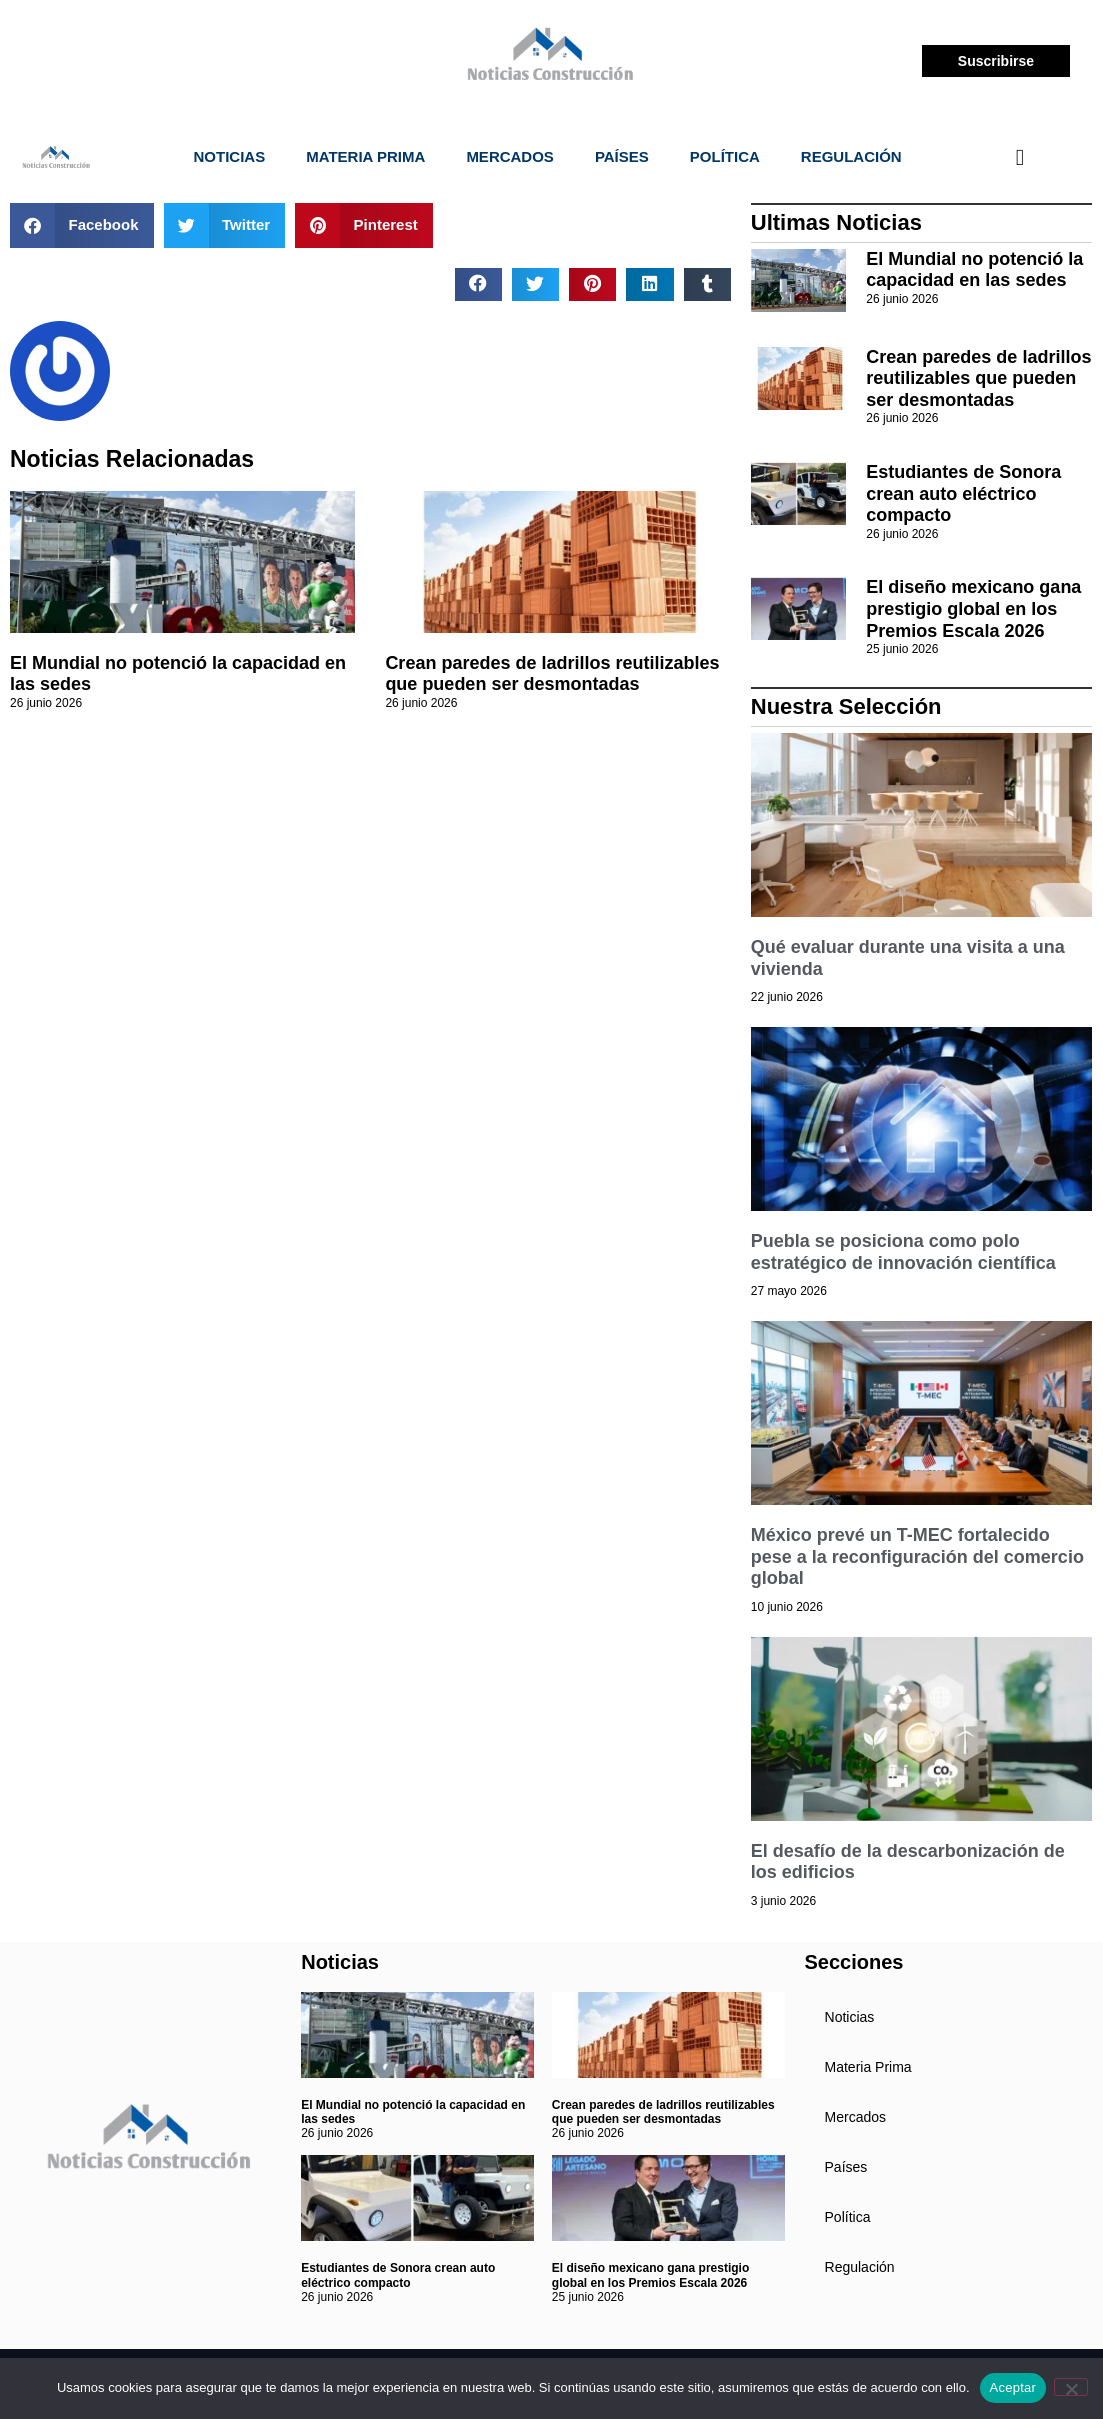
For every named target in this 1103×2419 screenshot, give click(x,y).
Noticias (230, 156)
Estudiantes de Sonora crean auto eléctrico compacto (963, 493)
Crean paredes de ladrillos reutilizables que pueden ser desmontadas (552, 674)
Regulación (851, 156)
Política (725, 156)
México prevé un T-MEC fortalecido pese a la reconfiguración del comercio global (917, 1556)
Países (622, 156)
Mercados (510, 156)
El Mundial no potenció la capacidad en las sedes (974, 270)
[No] (1071, 2387)
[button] (82, 225)
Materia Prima (365, 156)
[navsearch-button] (1020, 157)
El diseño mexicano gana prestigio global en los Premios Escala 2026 (973, 608)
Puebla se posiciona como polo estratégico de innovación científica (903, 1252)
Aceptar (1013, 2387)
